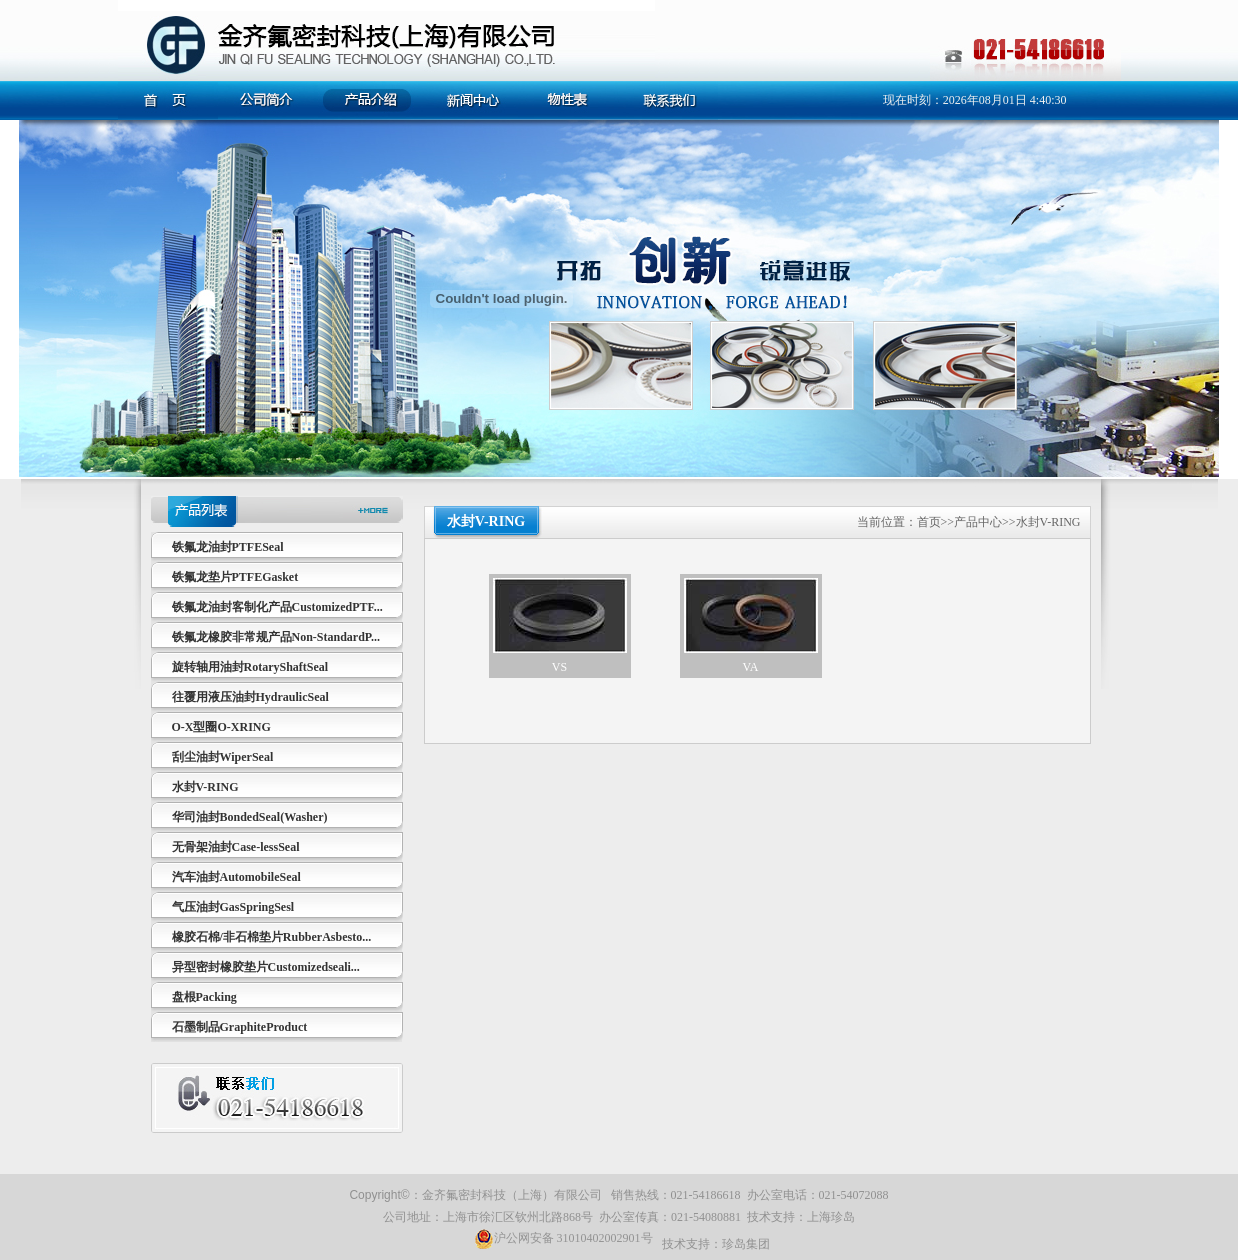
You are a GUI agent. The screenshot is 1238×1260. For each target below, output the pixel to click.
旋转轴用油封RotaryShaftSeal (250, 667)
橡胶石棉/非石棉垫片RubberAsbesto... (272, 937)
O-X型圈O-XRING (221, 727)
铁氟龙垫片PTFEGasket (235, 577)
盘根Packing (204, 997)
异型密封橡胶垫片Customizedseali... (266, 967)
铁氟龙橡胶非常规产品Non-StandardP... (276, 637)
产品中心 (978, 522)
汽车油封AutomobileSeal (236, 877)
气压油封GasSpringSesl (233, 907)
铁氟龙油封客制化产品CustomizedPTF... (277, 607)
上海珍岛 (831, 1217)
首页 (929, 522)
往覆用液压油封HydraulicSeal (250, 697)
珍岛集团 (746, 1244)
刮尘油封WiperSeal (223, 757)
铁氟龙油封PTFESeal (228, 547)
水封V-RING (205, 787)
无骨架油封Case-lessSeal (236, 847)
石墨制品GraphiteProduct (240, 1027)
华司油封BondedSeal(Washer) (250, 817)
